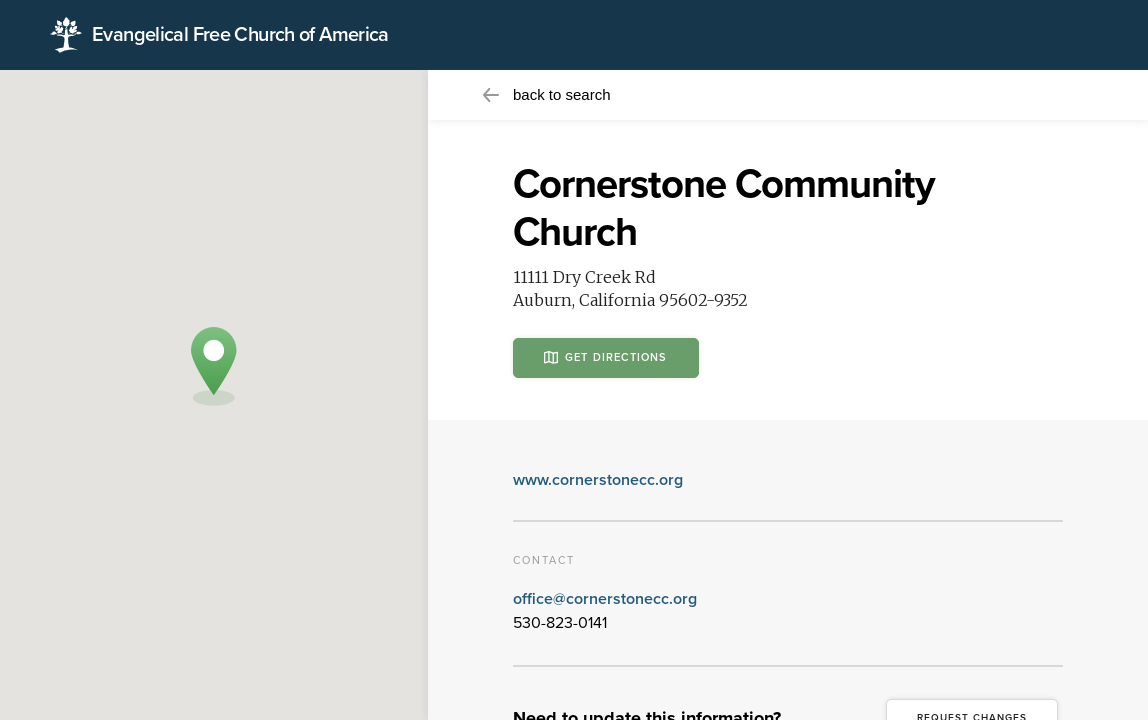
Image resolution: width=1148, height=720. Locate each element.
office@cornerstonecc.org (605, 599)
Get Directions (606, 357)
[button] (214, 366)
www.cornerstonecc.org (598, 480)
